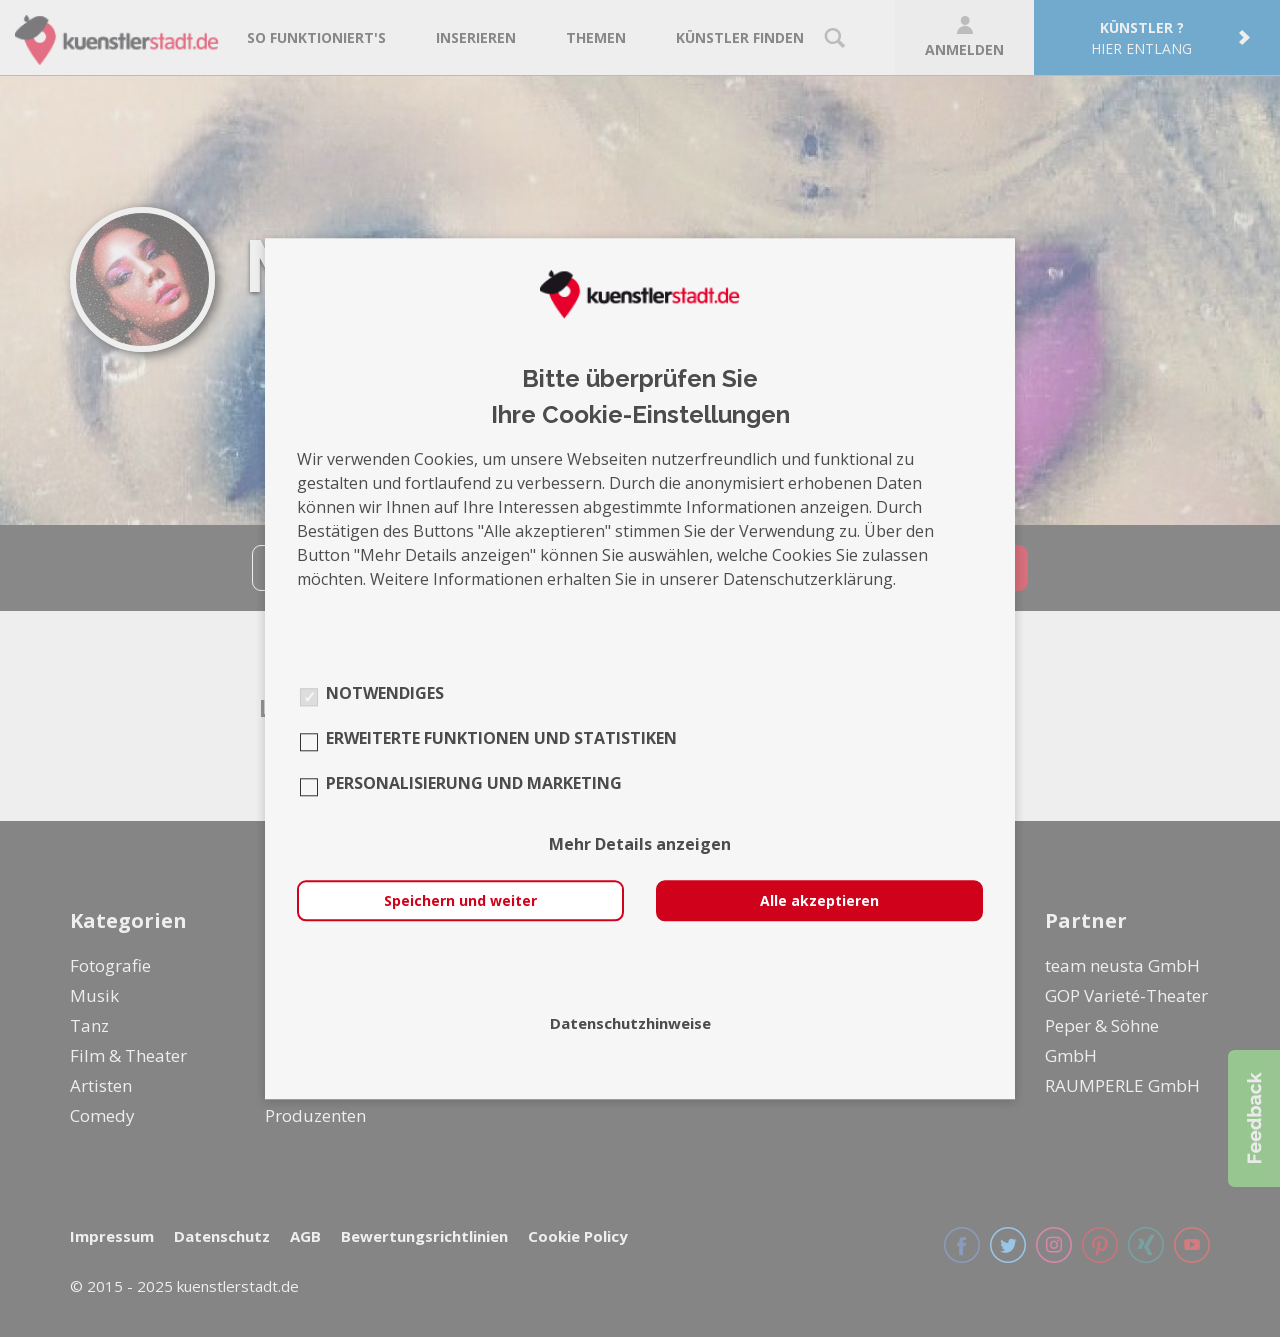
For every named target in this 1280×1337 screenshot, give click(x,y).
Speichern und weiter (460, 900)
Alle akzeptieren (819, 900)
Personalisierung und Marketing (474, 783)
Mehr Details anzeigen (640, 844)
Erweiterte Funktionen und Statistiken (501, 738)
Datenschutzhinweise (630, 1023)
